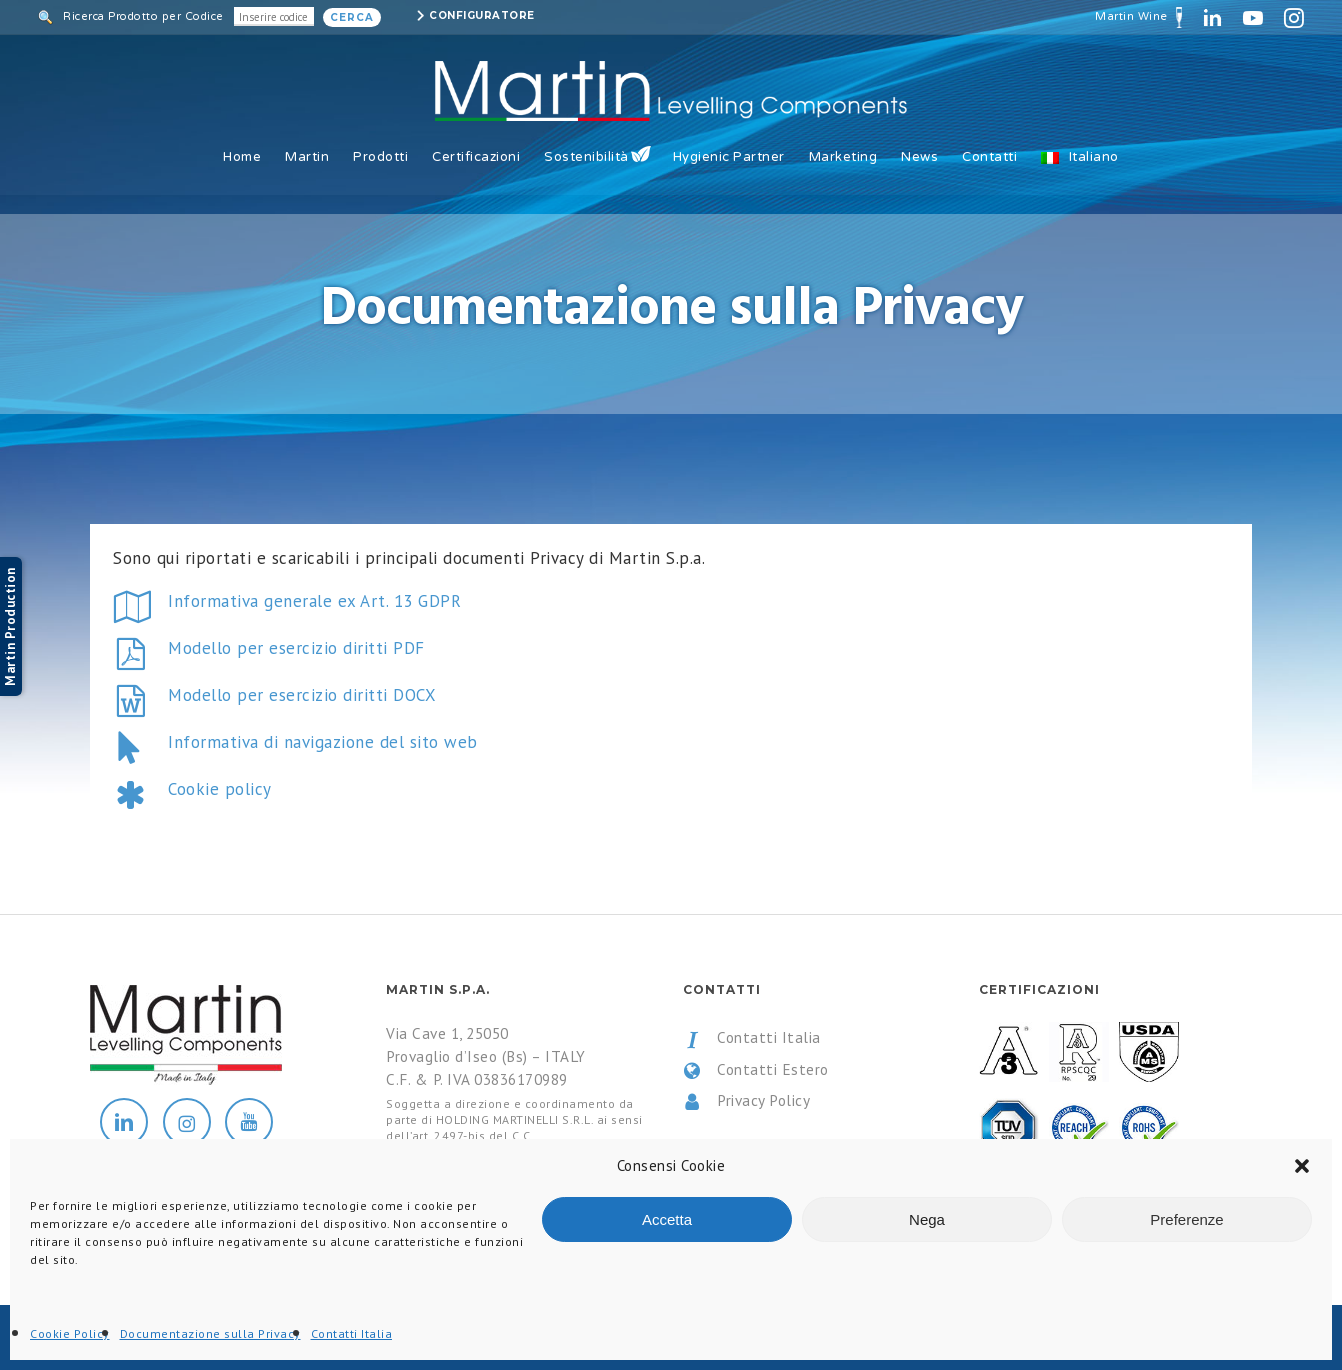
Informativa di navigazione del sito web (323, 742)
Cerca (352, 17)
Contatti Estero (756, 1070)
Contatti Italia (752, 1038)
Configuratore (482, 15)
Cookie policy (220, 789)
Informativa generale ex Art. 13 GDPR (314, 601)
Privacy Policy (747, 1101)
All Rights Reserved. (299, 1338)
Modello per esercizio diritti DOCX (302, 695)
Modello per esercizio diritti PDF (296, 648)
